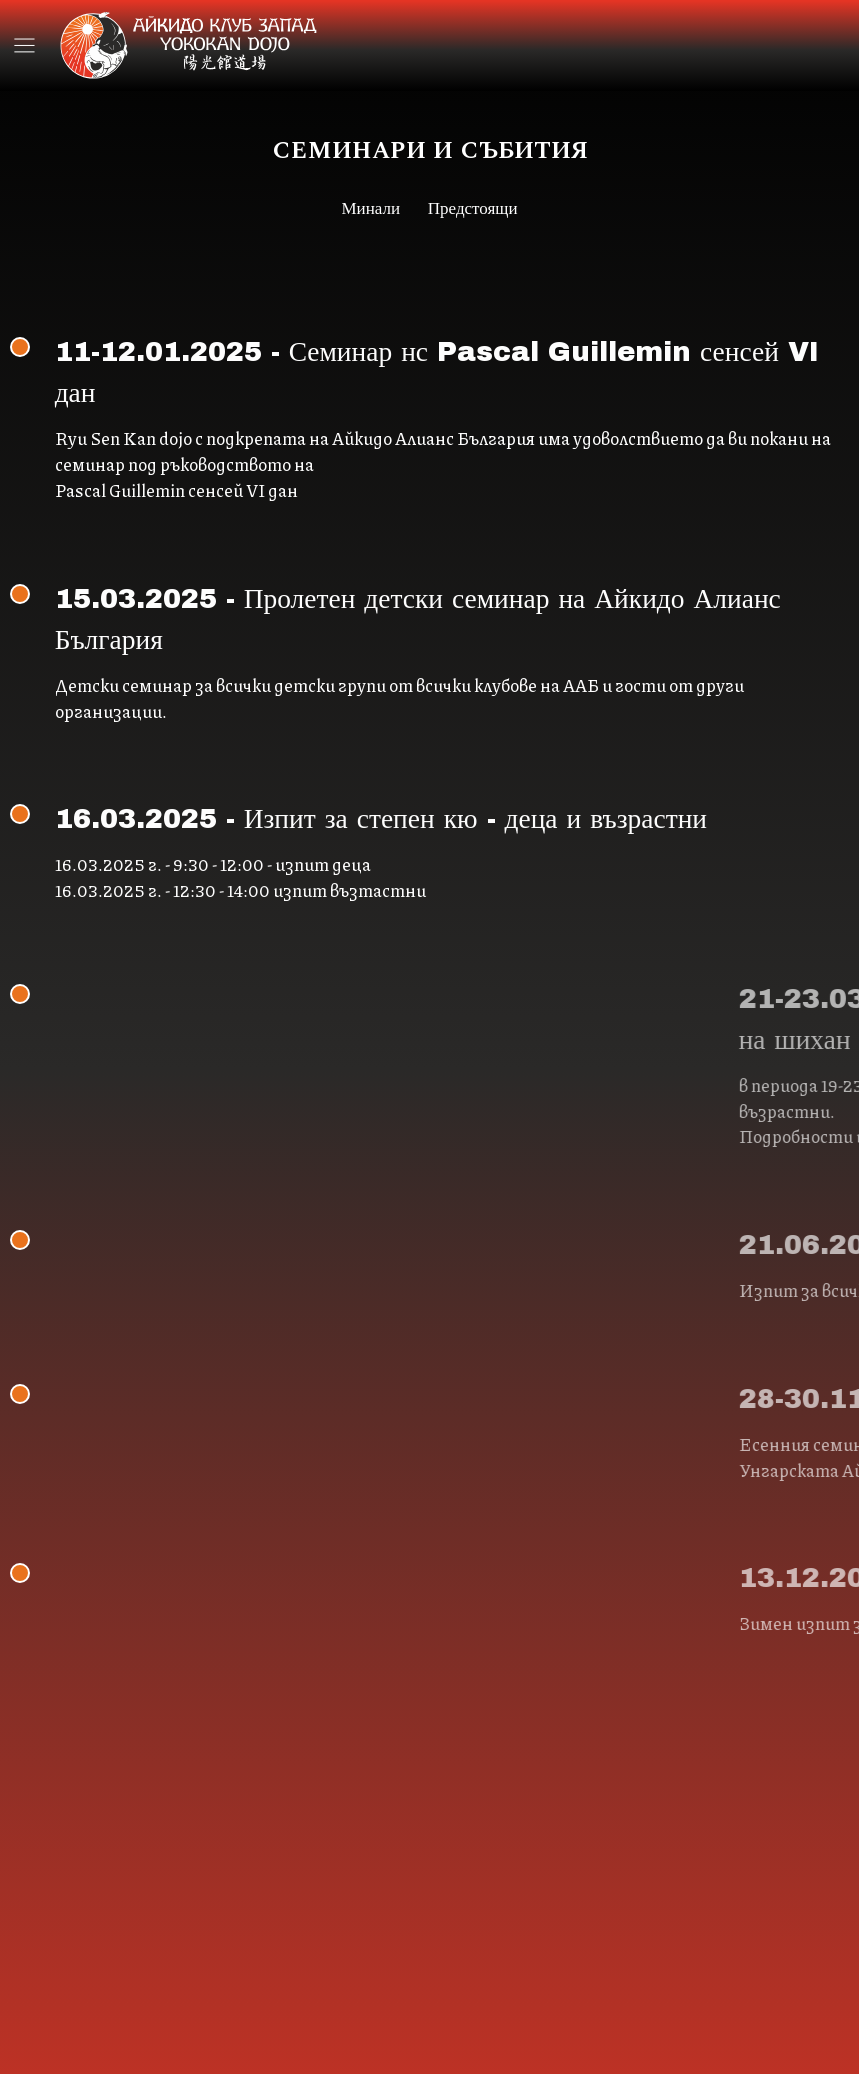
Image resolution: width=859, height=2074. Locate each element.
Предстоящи (472, 208)
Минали (373, 208)
